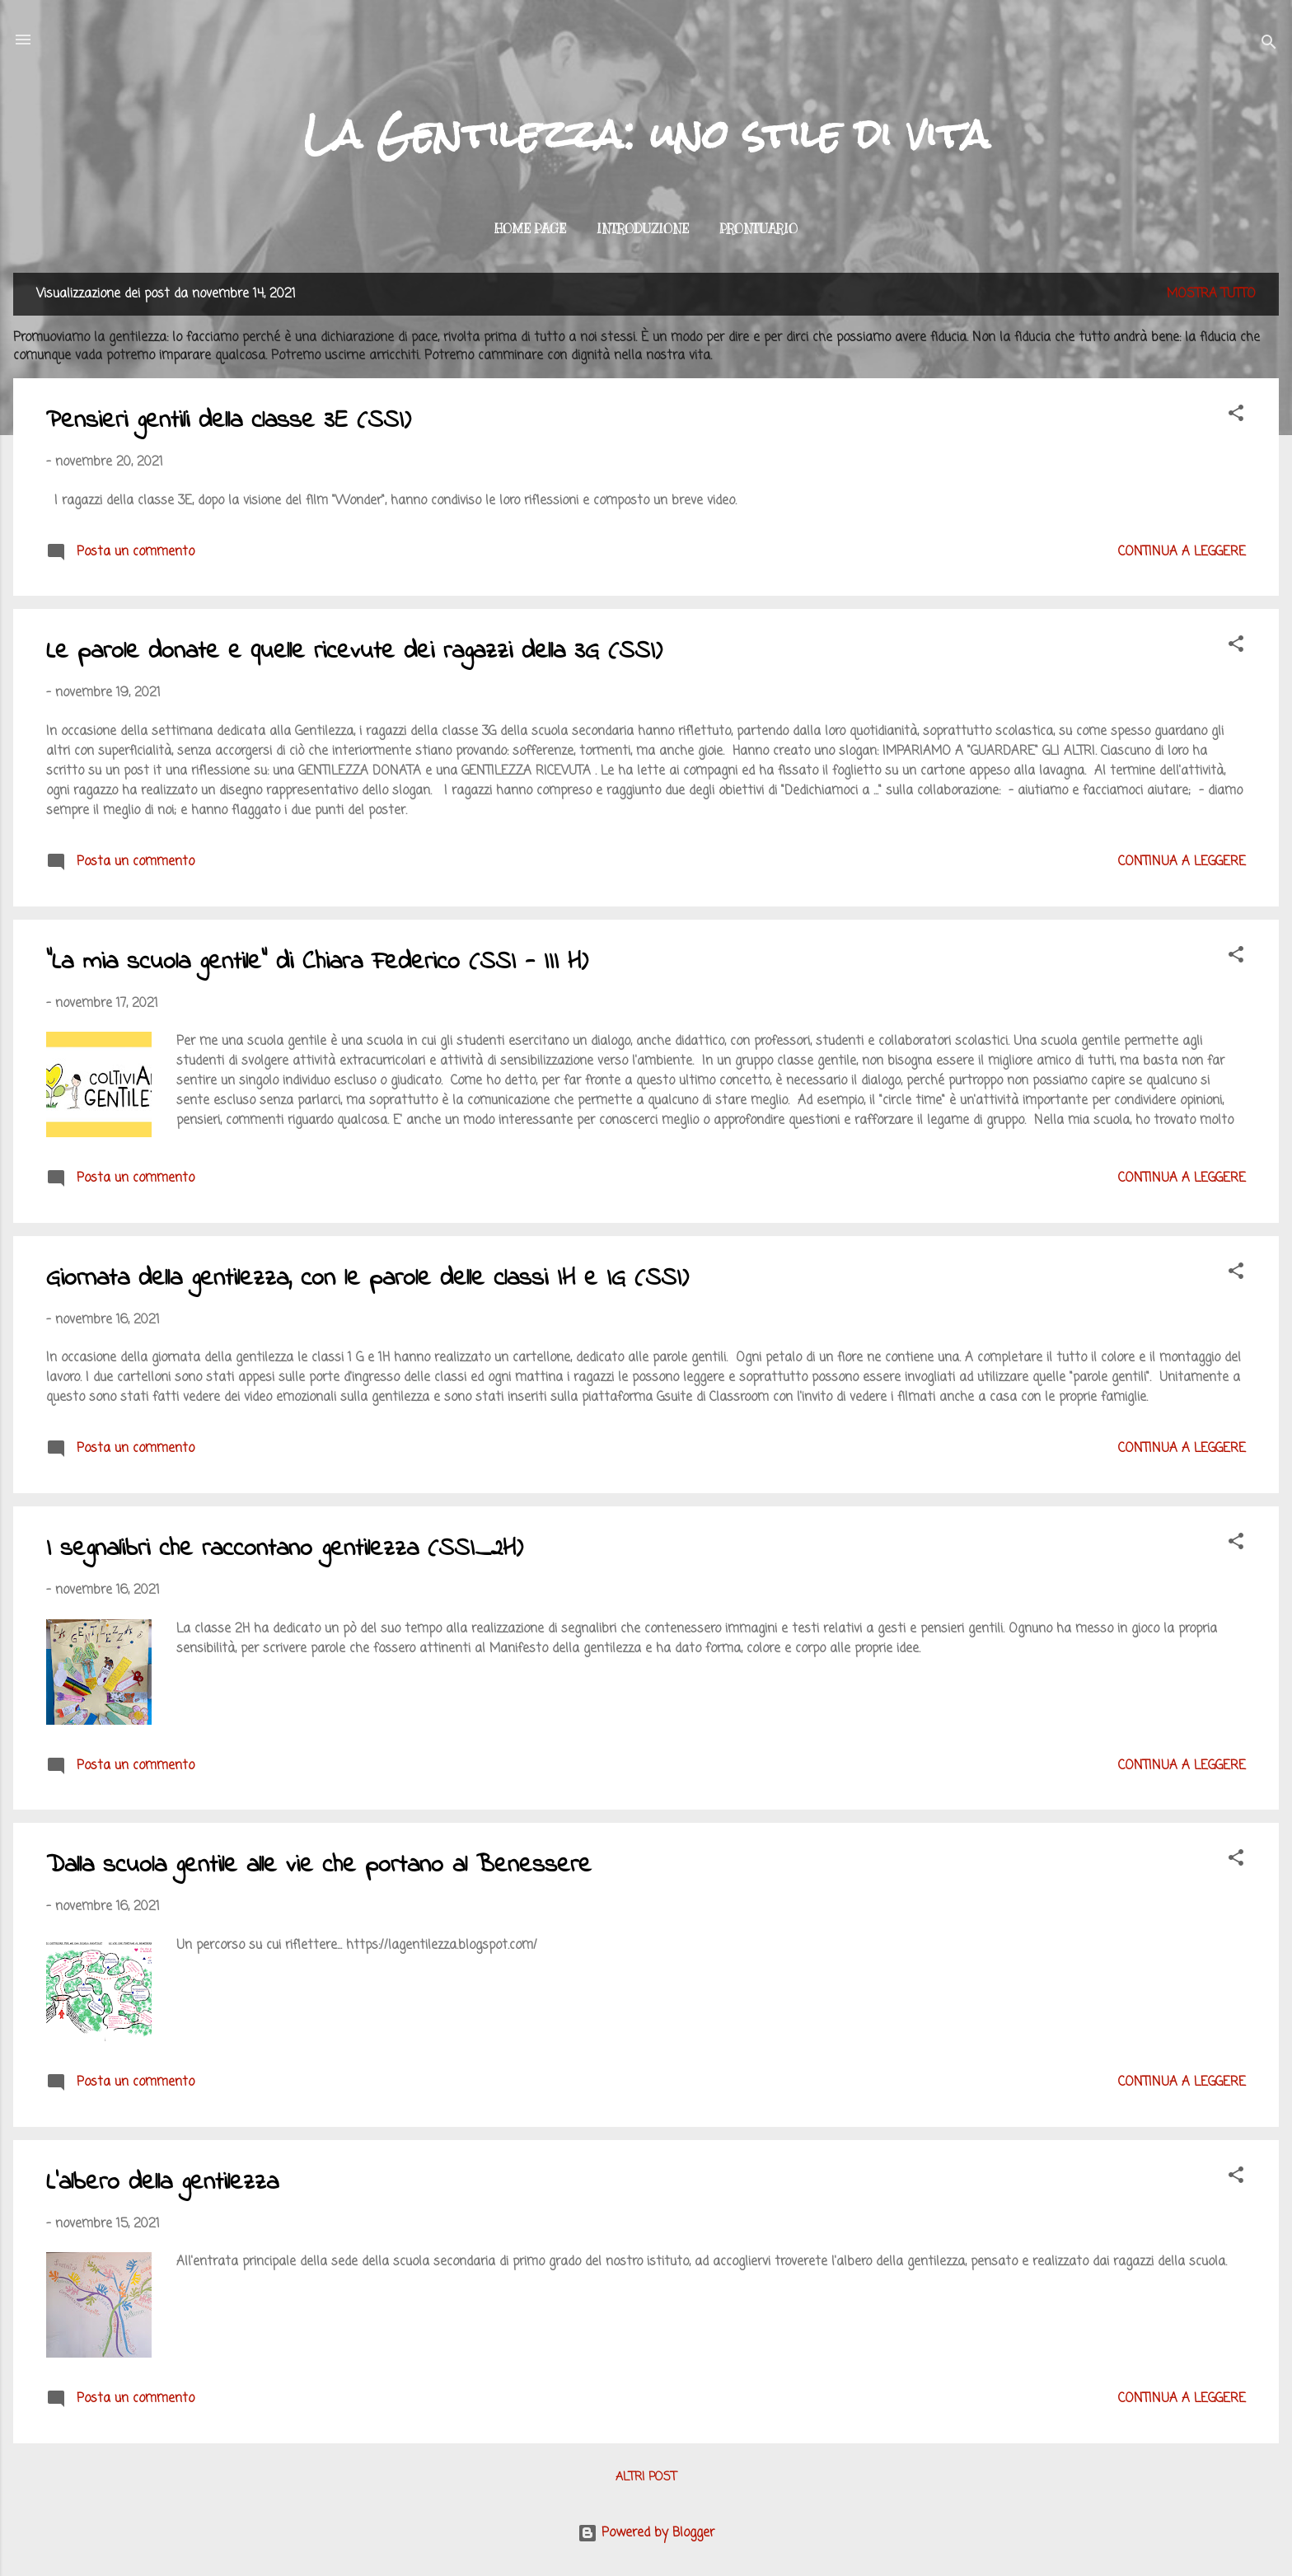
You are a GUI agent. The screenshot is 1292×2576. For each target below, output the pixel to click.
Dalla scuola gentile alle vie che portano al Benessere (319, 1866)
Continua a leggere (1182, 552)
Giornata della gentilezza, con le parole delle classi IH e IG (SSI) (367, 1279)
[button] (1236, 416)
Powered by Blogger (646, 2533)
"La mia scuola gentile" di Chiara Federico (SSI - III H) (317, 962)
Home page (530, 229)
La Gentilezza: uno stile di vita (646, 134)
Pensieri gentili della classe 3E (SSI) (228, 421)
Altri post (646, 2477)
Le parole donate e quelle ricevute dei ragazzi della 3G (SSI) (354, 652)
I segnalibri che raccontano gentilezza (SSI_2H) (284, 1549)
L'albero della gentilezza (162, 2183)
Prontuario (758, 229)
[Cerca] (1269, 45)
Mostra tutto (1211, 294)
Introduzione (643, 229)
